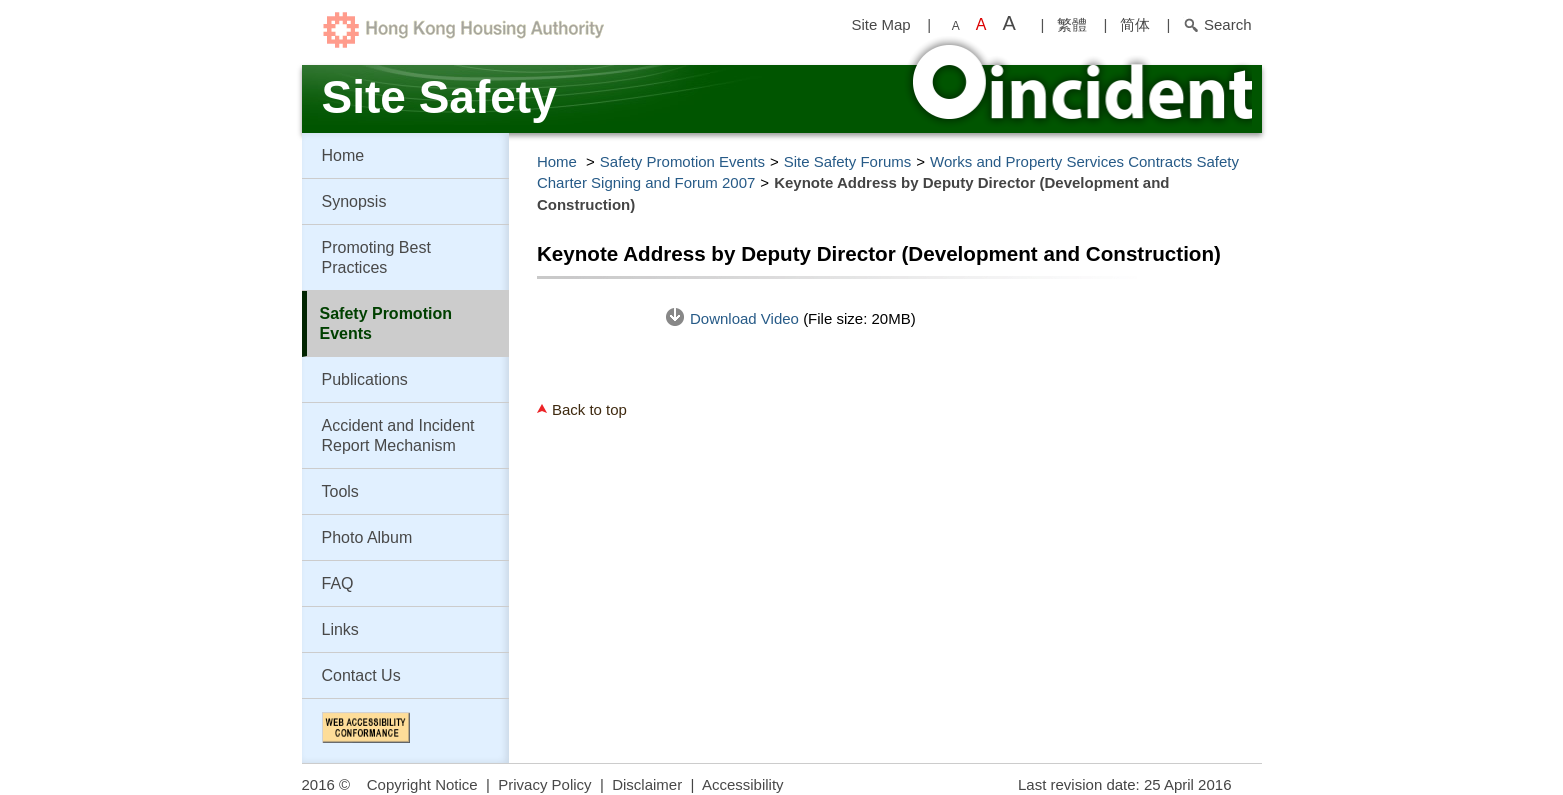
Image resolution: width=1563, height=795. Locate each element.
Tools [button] (340, 491)
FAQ (338, 583)
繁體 (1072, 24)
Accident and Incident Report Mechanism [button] (398, 435)
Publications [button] (365, 379)
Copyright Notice (422, 784)
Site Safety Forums (848, 161)
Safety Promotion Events (682, 161)
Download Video (746, 318)
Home (343, 155)
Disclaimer (647, 784)
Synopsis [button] (354, 201)
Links (340, 629)
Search (1217, 24)
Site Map (880, 24)
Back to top (589, 409)
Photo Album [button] (367, 537)
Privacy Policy (544, 784)
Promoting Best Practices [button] (376, 257)
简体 (1135, 24)
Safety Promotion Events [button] (386, 323)
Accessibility (743, 784)
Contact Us (361, 675)
